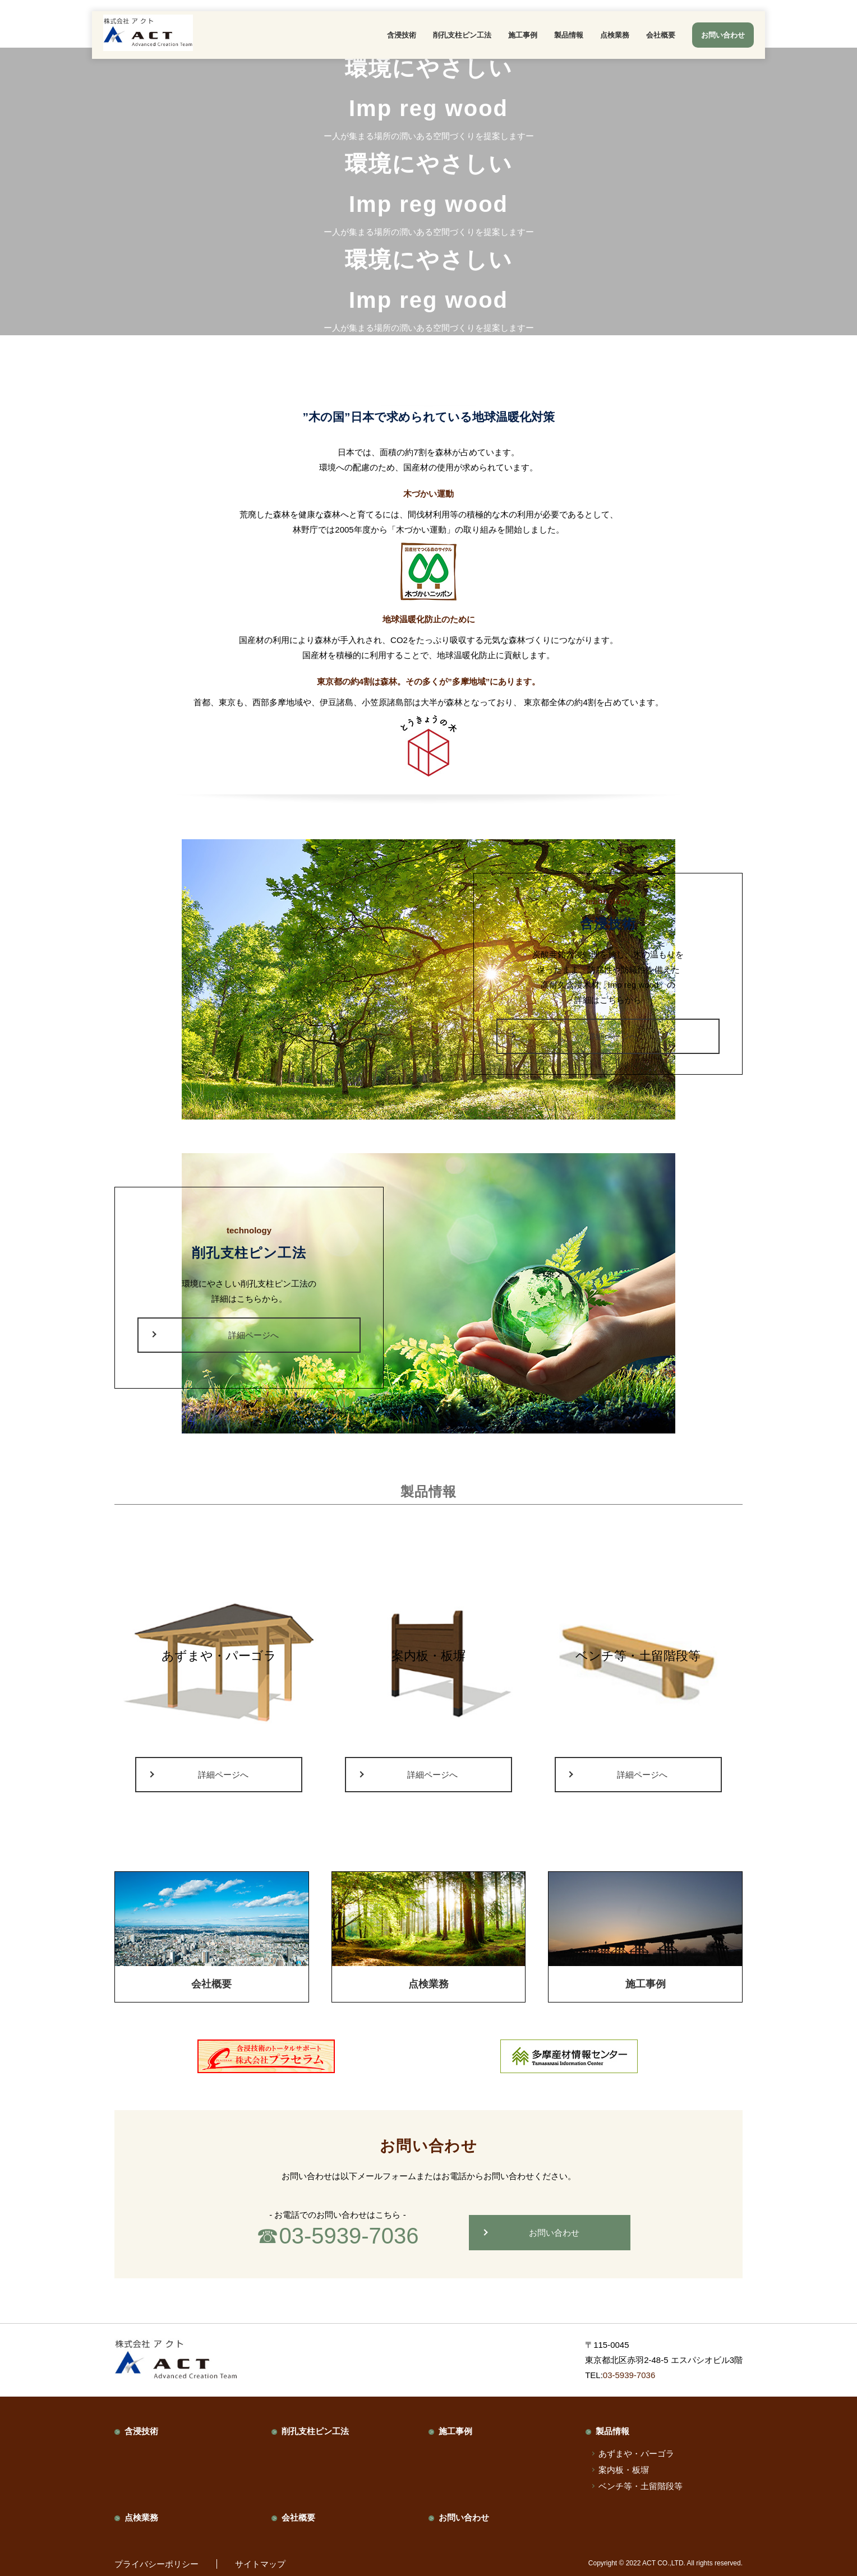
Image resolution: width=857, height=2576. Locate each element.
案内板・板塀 (623, 2470)
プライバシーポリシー (156, 2564)
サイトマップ (260, 2564)
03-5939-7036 (348, 2235)
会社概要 (660, 35)
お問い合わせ (554, 2232)
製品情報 (568, 35)
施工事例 (522, 35)
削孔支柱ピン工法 (462, 35)
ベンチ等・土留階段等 (640, 2486)
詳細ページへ (612, 1036)
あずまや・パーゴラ (636, 2453)
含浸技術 (401, 35)
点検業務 (614, 35)
